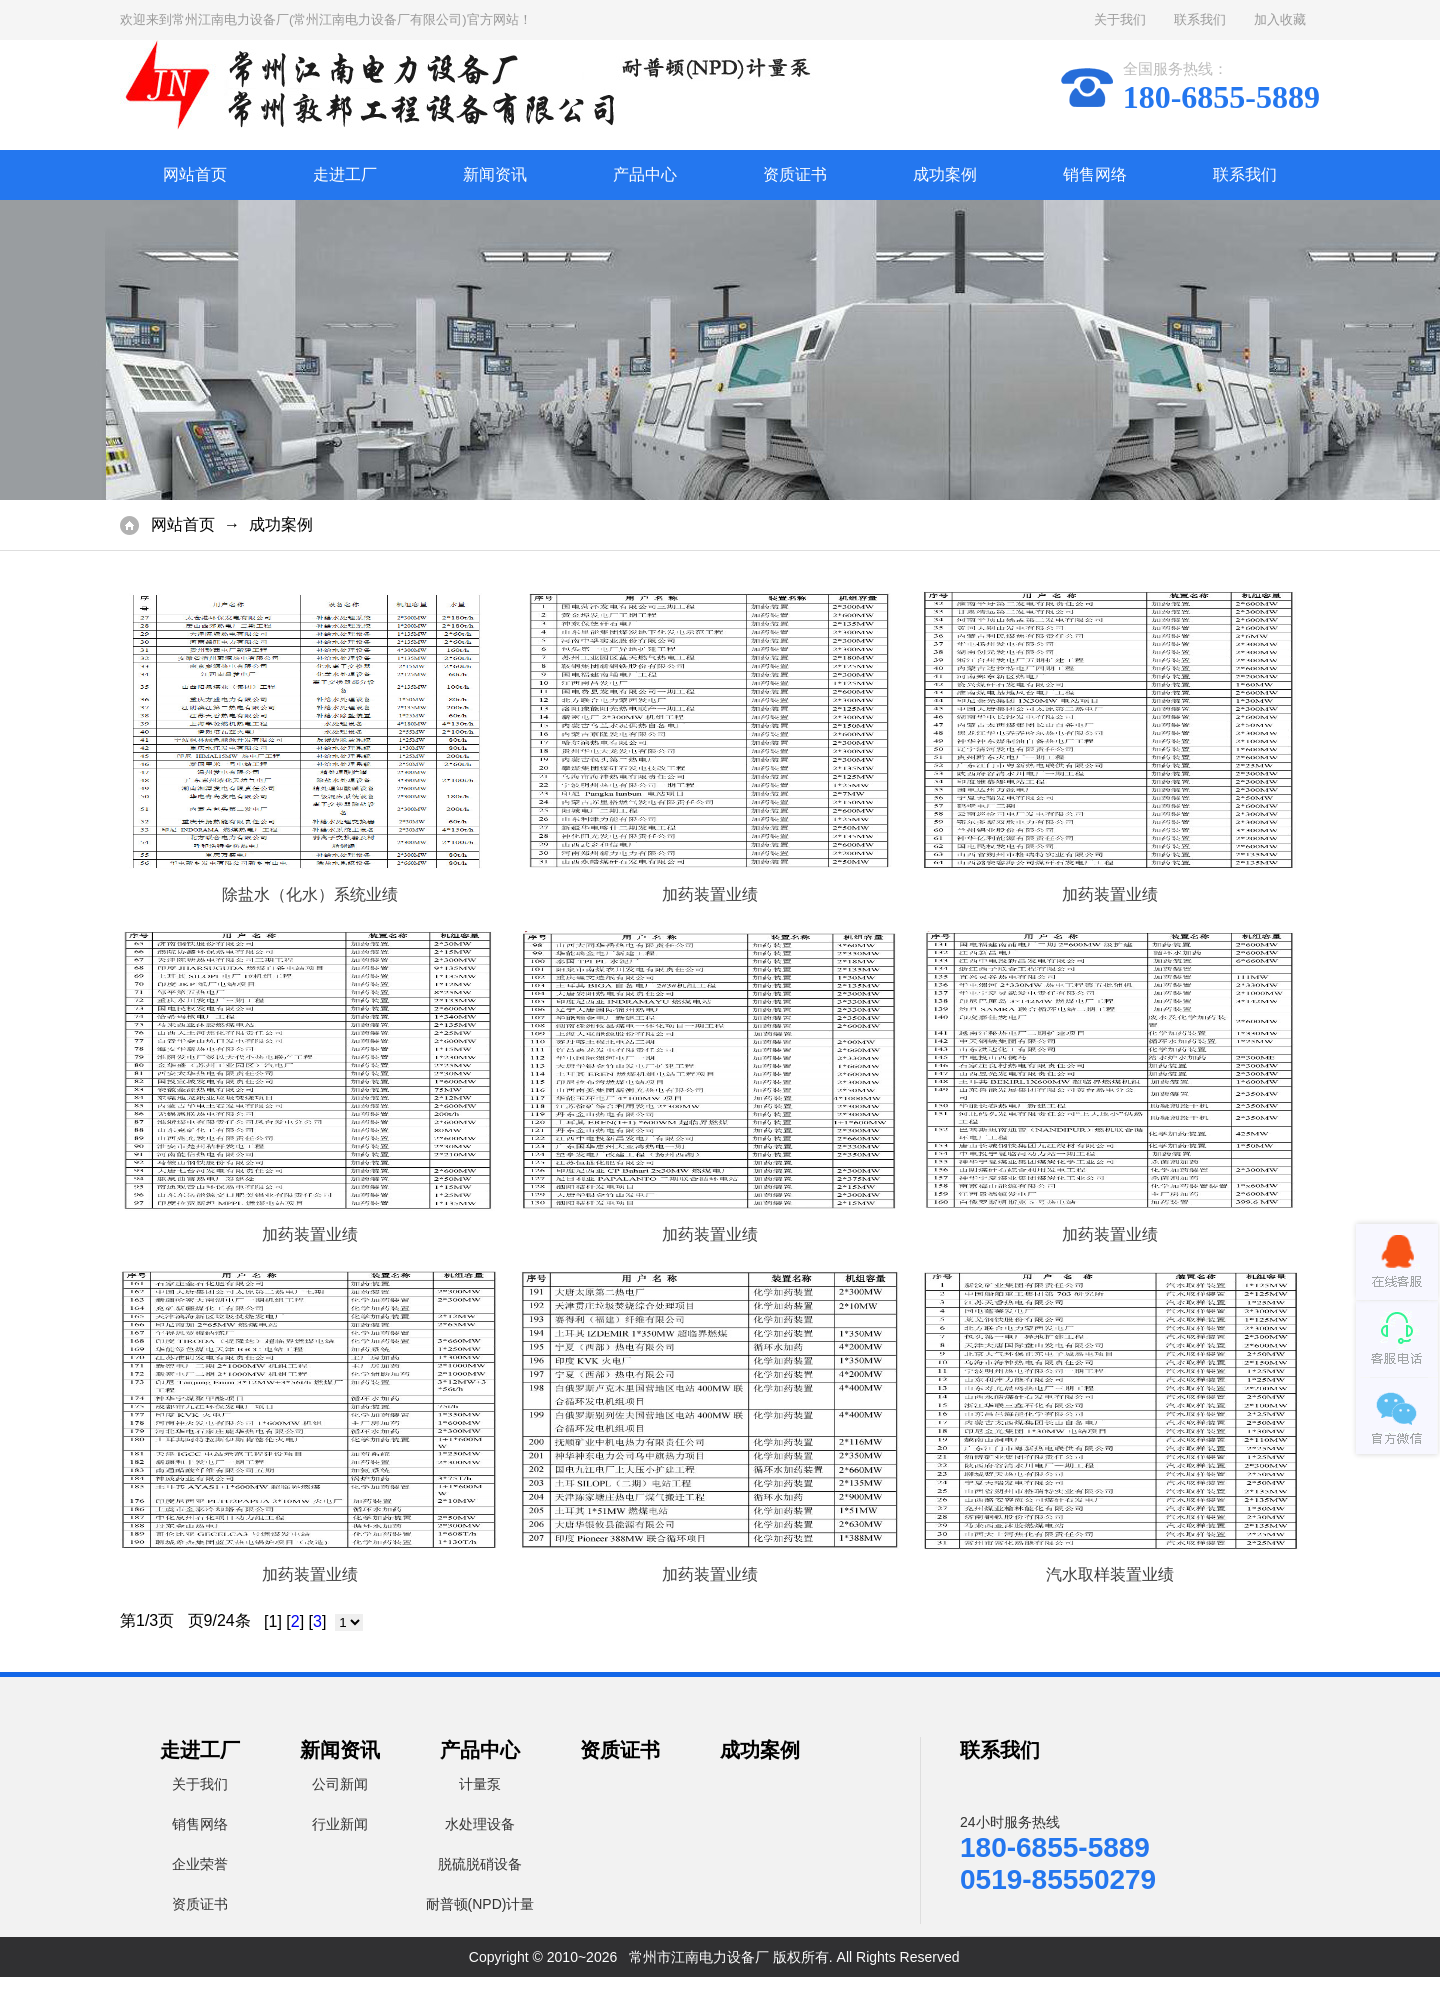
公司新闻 (340, 1784)
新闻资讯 (495, 174)
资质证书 (795, 174)
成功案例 (945, 174)
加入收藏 (1280, 19)
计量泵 (480, 1784)
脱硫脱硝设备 (480, 1864)
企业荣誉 (200, 1864)
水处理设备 (480, 1824)
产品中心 (645, 174)
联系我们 (1200, 19)
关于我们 (1120, 19)
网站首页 (195, 174)
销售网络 (1095, 174)
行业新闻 (340, 1824)
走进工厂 (345, 174)
